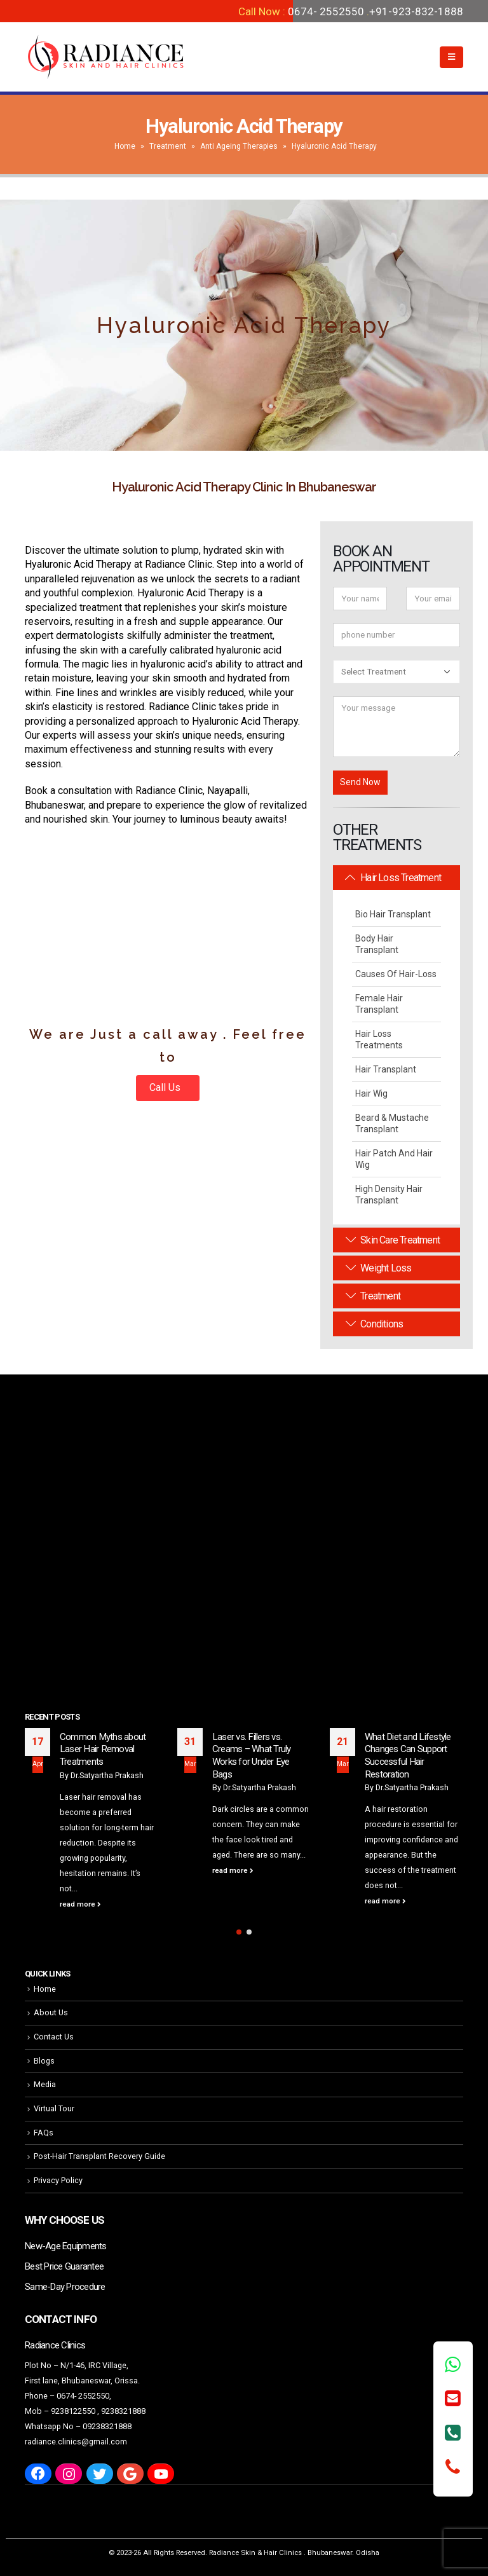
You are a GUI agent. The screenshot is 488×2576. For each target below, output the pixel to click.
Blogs (44, 2061)
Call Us (166, 1087)
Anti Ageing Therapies (239, 146)
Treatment (167, 146)
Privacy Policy (58, 2180)
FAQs (43, 2132)
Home (124, 146)
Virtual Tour (54, 2108)
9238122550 (73, 2411)
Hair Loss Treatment (393, 878)
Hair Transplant (385, 1069)
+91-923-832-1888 (416, 11)
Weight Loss (378, 1268)
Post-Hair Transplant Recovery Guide (99, 2156)
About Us (51, 2012)
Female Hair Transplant (379, 1004)
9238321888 (123, 2411)
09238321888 (107, 2426)
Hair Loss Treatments (379, 1039)
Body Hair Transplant (376, 944)
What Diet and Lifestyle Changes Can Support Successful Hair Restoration (408, 1755)
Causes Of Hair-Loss (396, 974)
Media (45, 2084)
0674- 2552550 (326, 11)
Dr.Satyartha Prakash (107, 1775)
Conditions (374, 1324)
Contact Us (54, 2036)
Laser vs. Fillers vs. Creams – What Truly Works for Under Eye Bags (251, 1755)
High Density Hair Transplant (389, 1194)
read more (80, 1904)
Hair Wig (371, 1093)
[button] (239, 1932)
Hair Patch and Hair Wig (394, 1159)
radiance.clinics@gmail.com (76, 2441)
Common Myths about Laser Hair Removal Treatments (103, 1749)
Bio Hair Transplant (393, 914)
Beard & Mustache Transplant (392, 1123)
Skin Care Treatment (393, 1240)
